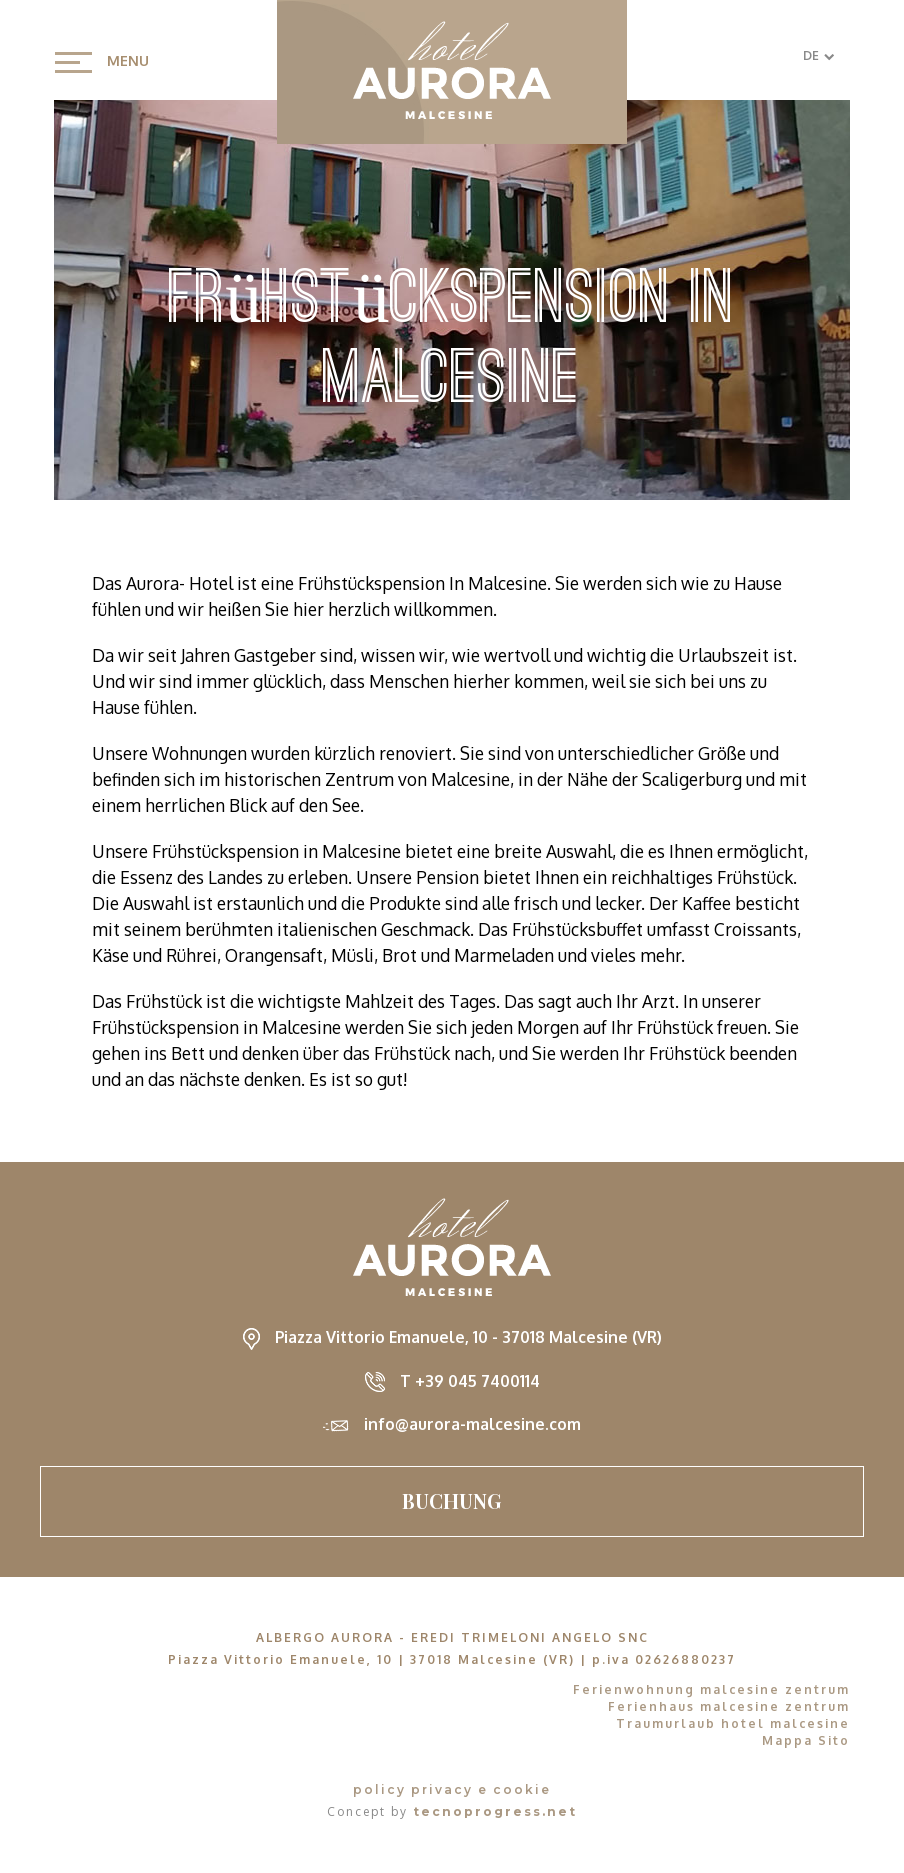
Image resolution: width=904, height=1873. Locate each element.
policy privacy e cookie (452, 1789)
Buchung (452, 1500)
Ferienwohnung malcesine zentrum (711, 1689)
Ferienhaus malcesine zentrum (729, 1706)
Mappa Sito (806, 1740)
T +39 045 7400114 (470, 1381)
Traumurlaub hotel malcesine (733, 1723)
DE (819, 55)
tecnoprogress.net (495, 1811)
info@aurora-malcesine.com (472, 1424)
